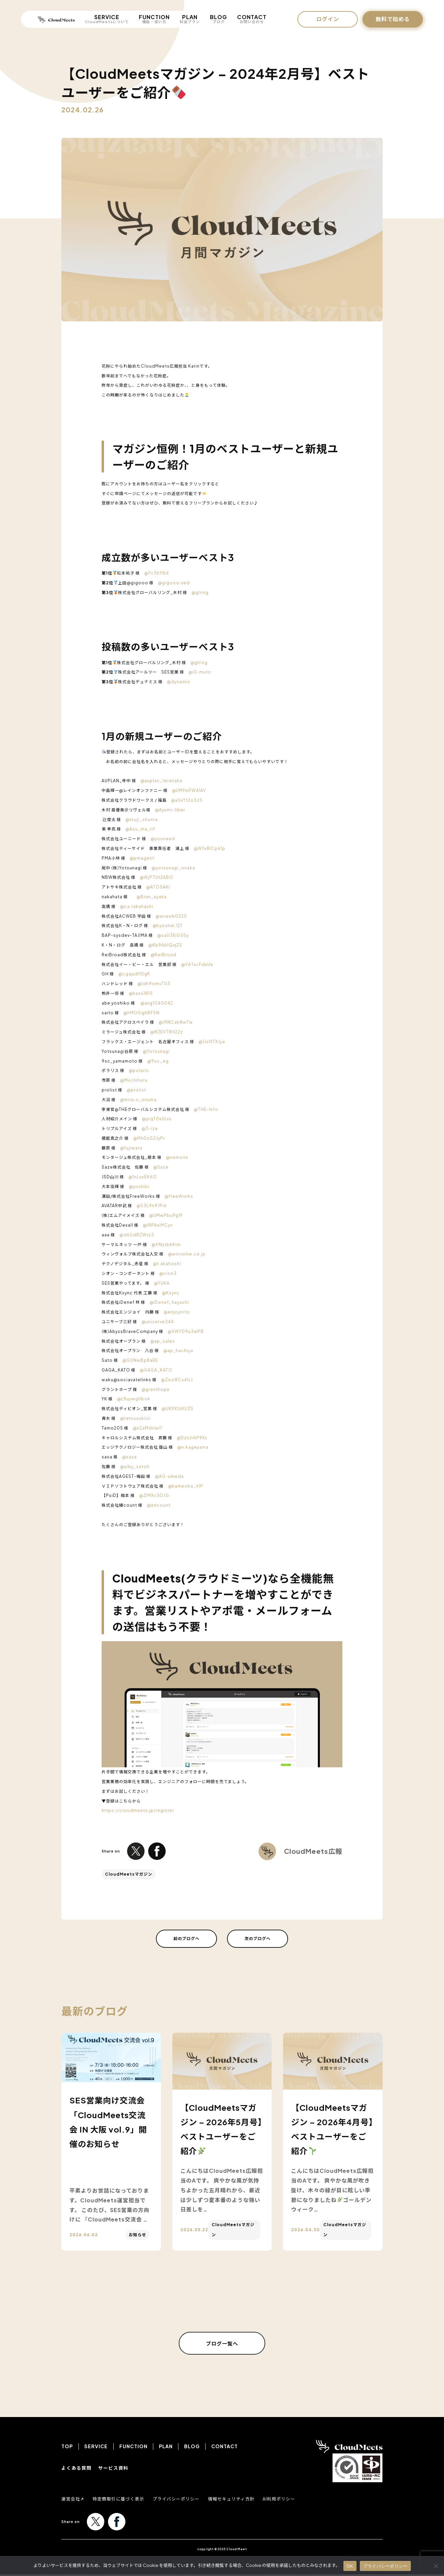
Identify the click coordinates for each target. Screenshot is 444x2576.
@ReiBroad (163, 954)
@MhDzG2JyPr (149, 1138)
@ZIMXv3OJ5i (154, 1495)
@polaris (139, 1070)
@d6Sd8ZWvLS (136, 1234)
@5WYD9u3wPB (186, 1331)
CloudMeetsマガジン (128, 1874)
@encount (158, 1505)
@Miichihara (133, 1080)
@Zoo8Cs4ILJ (177, 1379)
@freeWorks (179, 1196)
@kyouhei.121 (167, 925)
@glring (200, 592)
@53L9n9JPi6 (151, 1205)
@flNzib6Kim (166, 1244)
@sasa (129, 1456)
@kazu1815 (141, 993)
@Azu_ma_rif (140, 828)
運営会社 (71, 2500)
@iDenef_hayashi (169, 1302)
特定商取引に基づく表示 (121, 2500)
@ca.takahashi (136, 906)
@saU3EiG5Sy (173, 935)
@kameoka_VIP (185, 1486)
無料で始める (393, 18)
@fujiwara (131, 1147)
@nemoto (177, 1157)
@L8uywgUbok (133, 1398)
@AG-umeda (169, 1476)
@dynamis (178, 681)
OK (350, 2566)
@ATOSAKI (158, 887)
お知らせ (137, 2234)
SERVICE (107, 18)
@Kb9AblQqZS (165, 945)
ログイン (327, 18)
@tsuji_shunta (141, 819)
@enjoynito (177, 1311)
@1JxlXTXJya (212, 1041)
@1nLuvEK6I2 (142, 1176)
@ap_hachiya (178, 1350)
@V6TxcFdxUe (197, 964)
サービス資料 (113, 2469)
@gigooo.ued (174, 582)
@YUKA (162, 1283)
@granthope (156, 1389)
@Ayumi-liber (170, 809)
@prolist (136, 1089)
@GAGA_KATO (156, 1370)
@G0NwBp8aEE (140, 1360)
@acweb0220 (171, 916)
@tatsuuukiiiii (135, 1418)
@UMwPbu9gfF (166, 1215)
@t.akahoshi (167, 1263)
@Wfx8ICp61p (209, 848)
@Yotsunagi (156, 1051)
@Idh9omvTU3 (153, 983)
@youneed (163, 838)
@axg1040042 (157, 1003)
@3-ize (150, 1128)
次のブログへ (257, 1938)
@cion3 (168, 1273)
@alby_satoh (135, 1466)
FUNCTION (154, 18)
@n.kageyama (193, 1447)
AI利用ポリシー (291, 2500)
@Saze (161, 1167)
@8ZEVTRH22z (166, 1031)
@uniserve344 (158, 1321)
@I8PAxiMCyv (158, 1225)
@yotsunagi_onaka (173, 867)
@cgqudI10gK (134, 973)
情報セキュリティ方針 (241, 2500)
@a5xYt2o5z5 (187, 800)
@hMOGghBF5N (141, 1012)
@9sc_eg (158, 1061)
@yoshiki (139, 1186)
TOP (67, 2448)
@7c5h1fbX (156, 573)
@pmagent (142, 858)
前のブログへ (186, 1938)
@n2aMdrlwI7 (148, 1428)
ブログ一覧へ (222, 2343)
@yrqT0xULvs (157, 1118)
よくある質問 (76, 2469)
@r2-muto (199, 672)
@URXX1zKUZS (177, 1408)
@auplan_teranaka (161, 780)
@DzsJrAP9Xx (192, 1437)
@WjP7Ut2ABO (156, 877)
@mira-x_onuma (138, 1099)
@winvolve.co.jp (187, 1253)
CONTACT (252, 18)
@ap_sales (162, 1341)
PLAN (190, 18)
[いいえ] (435, 2566)
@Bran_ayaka (151, 896)
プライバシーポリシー (183, 2500)
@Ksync (171, 1292)
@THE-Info (206, 1109)
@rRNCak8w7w (176, 1022)
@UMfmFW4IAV (189, 790)
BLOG (218, 18)
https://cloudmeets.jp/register (138, 1810)
